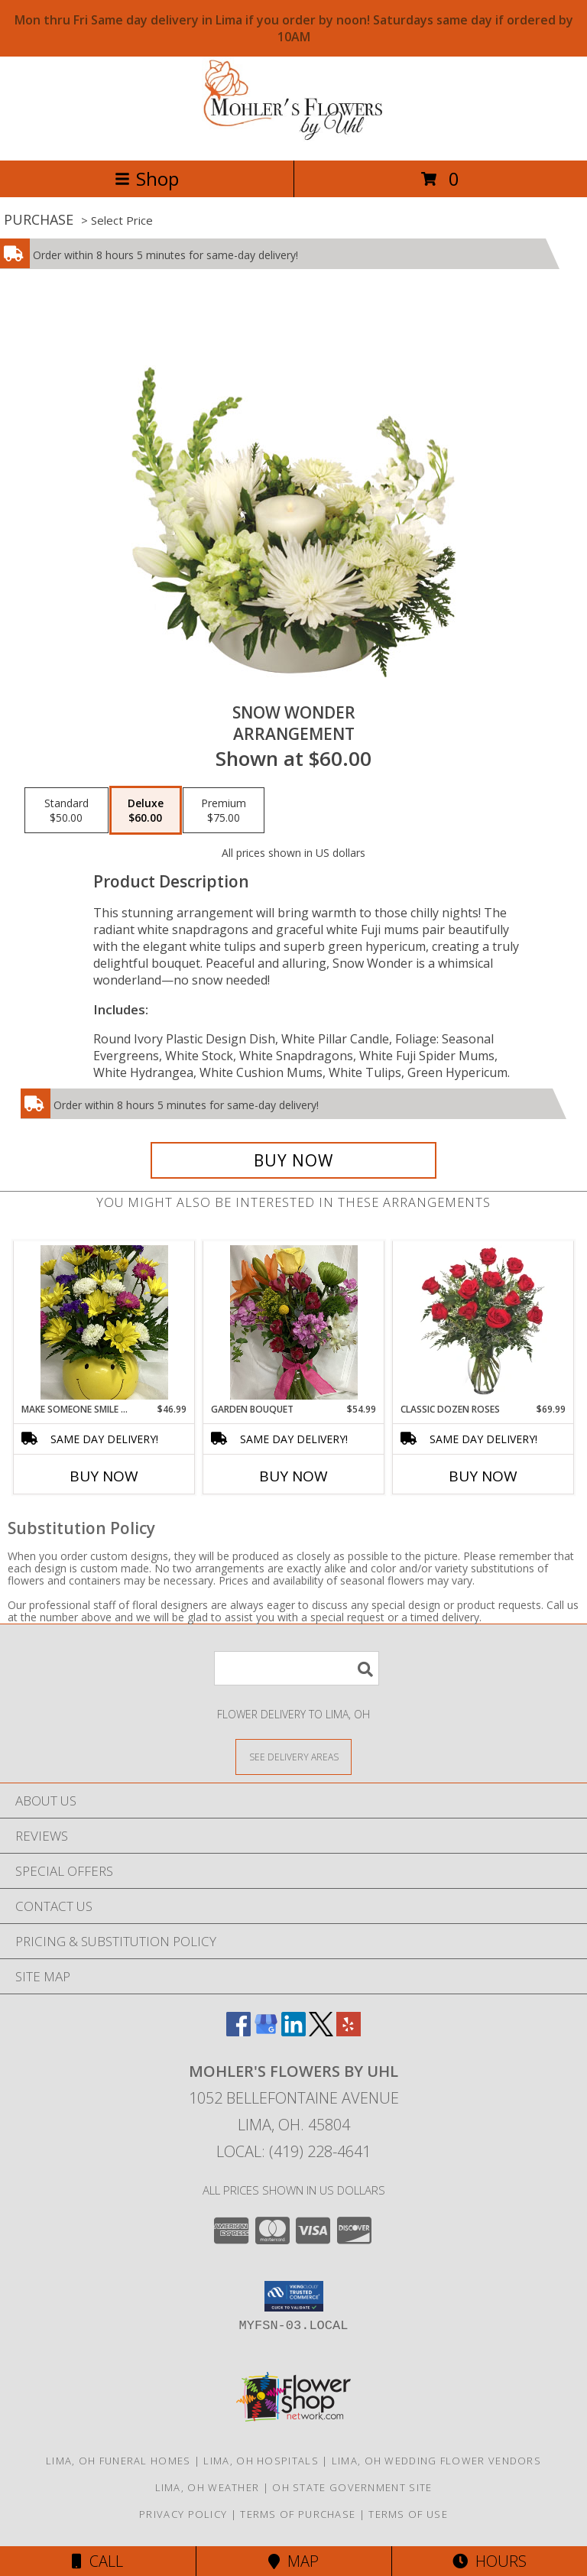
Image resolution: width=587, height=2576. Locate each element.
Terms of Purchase (297, 2514)
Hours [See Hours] (489, 2561)
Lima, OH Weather (207, 2487)
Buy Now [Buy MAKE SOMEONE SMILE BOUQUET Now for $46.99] (104, 1476)
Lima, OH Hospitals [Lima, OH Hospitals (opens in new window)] (260, 2460)
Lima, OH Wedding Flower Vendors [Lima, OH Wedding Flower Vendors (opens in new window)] (436, 2460)
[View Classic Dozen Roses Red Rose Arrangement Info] (483, 1322)
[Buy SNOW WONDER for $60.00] (293, 1160)
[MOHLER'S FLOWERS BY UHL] (293, 138)
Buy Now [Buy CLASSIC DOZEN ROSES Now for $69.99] (483, 1476)
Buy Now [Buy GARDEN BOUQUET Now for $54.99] (293, 1476)
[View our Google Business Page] (266, 2031)
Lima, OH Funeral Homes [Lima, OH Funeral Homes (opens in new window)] (118, 2460)
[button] (293, 2296)
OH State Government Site (352, 2487)
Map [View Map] (293, 2561)
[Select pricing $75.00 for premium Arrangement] (223, 810)
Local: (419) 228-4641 (293, 2151)
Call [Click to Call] (97, 2561)
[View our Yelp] (348, 2031)
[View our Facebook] (238, 2031)
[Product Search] (296, 1668)
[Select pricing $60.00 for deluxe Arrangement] (146, 810)
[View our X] (321, 2031)
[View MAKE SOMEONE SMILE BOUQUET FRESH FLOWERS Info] (104, 1322)
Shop (147, 178)
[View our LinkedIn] (293, 2031)
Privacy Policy (183, 2514)
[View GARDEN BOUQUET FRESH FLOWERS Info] (294, 1322)
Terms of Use (408, 2514)
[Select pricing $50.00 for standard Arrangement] (66, 810)
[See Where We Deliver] (293, 1756)
